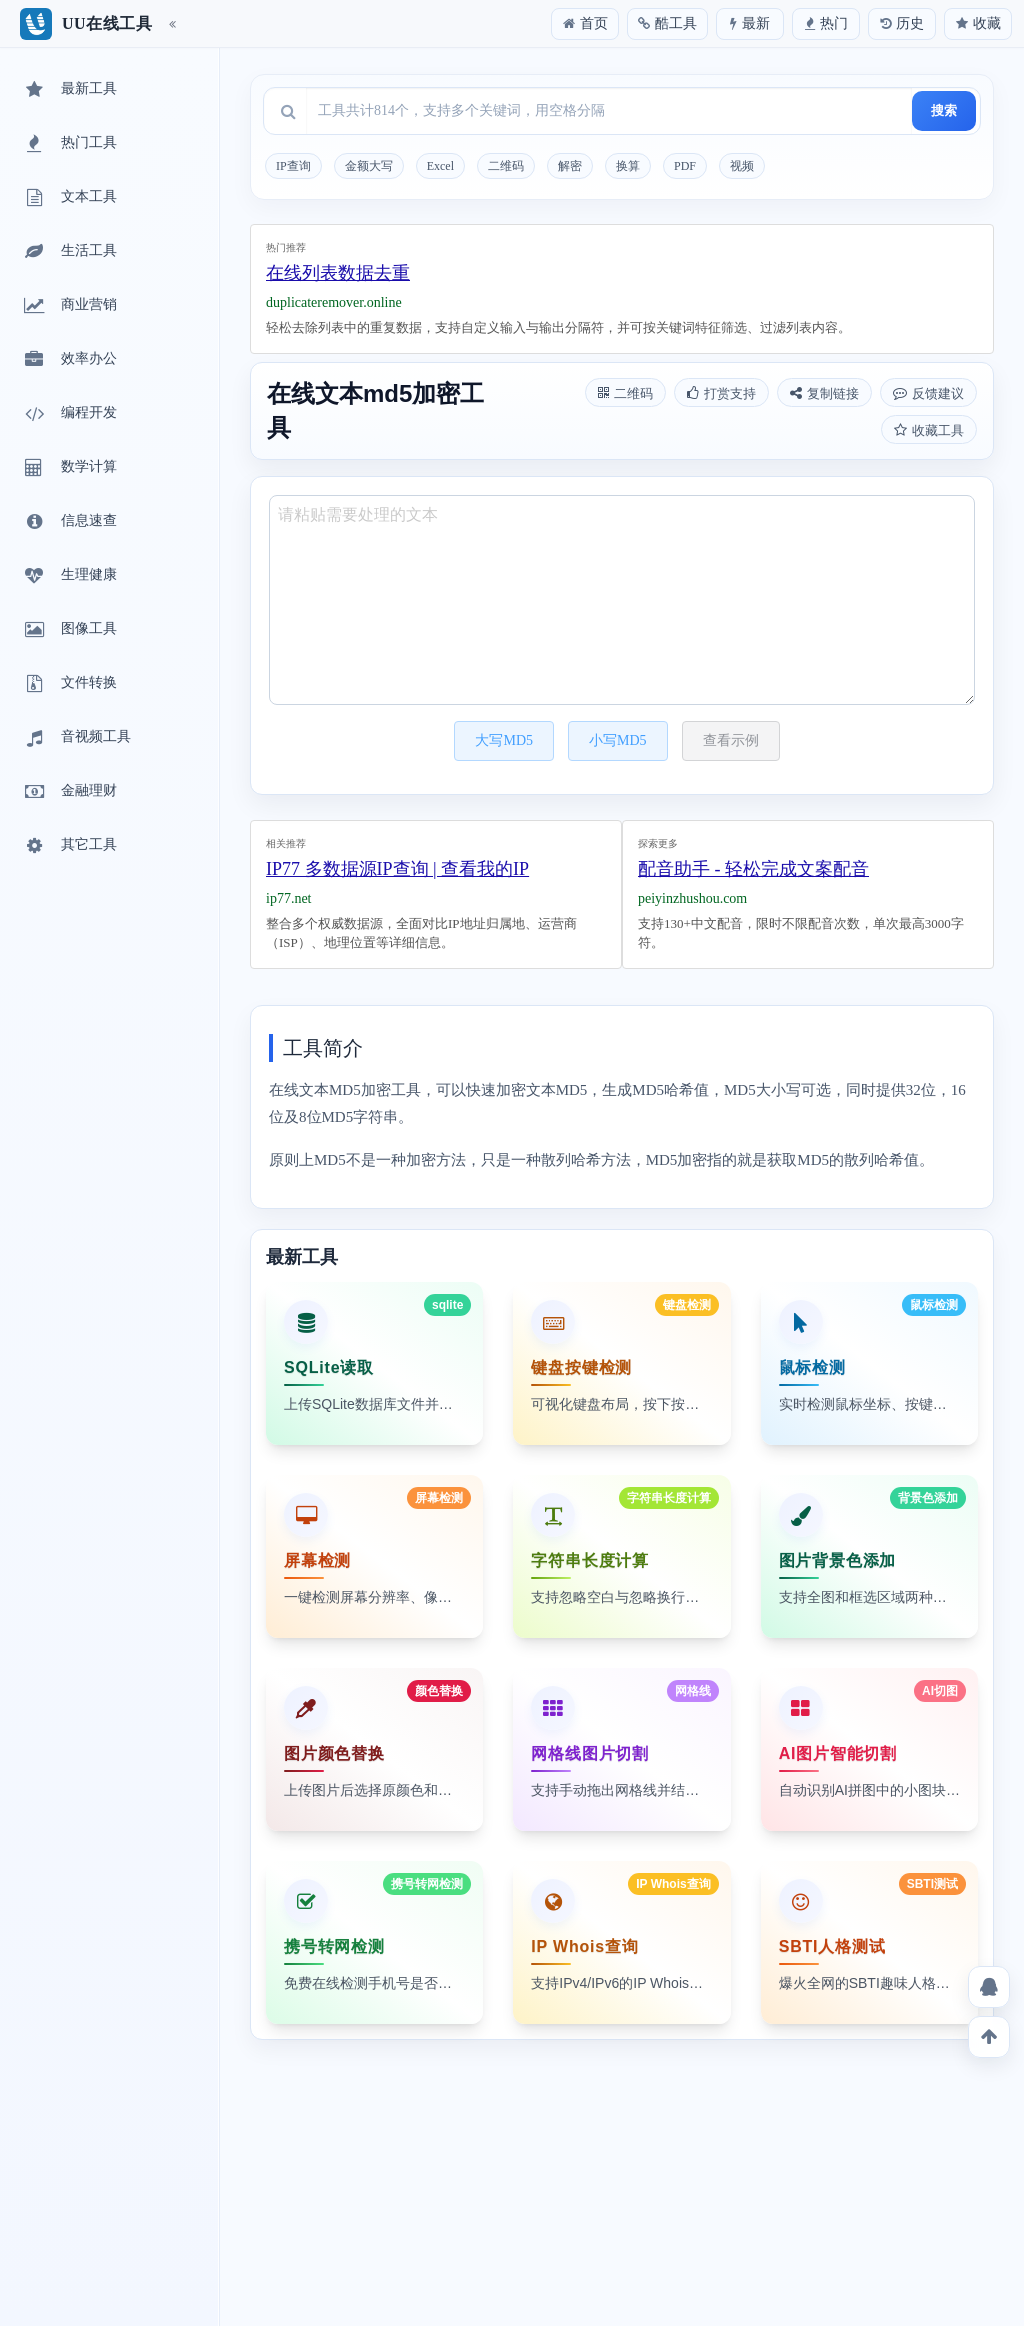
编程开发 (69, 414)
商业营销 (69, 306)
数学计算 (69, 468)
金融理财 (69, 792)
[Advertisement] (622, 284)
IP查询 (293, 166)
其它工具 (69, 846)
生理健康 (69, 576)
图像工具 (69, 630)
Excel (440, 166)
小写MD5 (618, 740)
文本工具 (69, 198)
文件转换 (69, 684)
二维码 (506, 166)
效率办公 (69, 360)
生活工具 (69, 252)
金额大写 (369, 166)
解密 (570, 166)
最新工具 (69, 90)
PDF (685, 166)
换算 (628, 166)
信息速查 (69, 522)
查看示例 (731, 740)
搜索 (944, 110)
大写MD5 (504, 740)
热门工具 (69, 144)
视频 (742, 166)
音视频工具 (76, 738)
